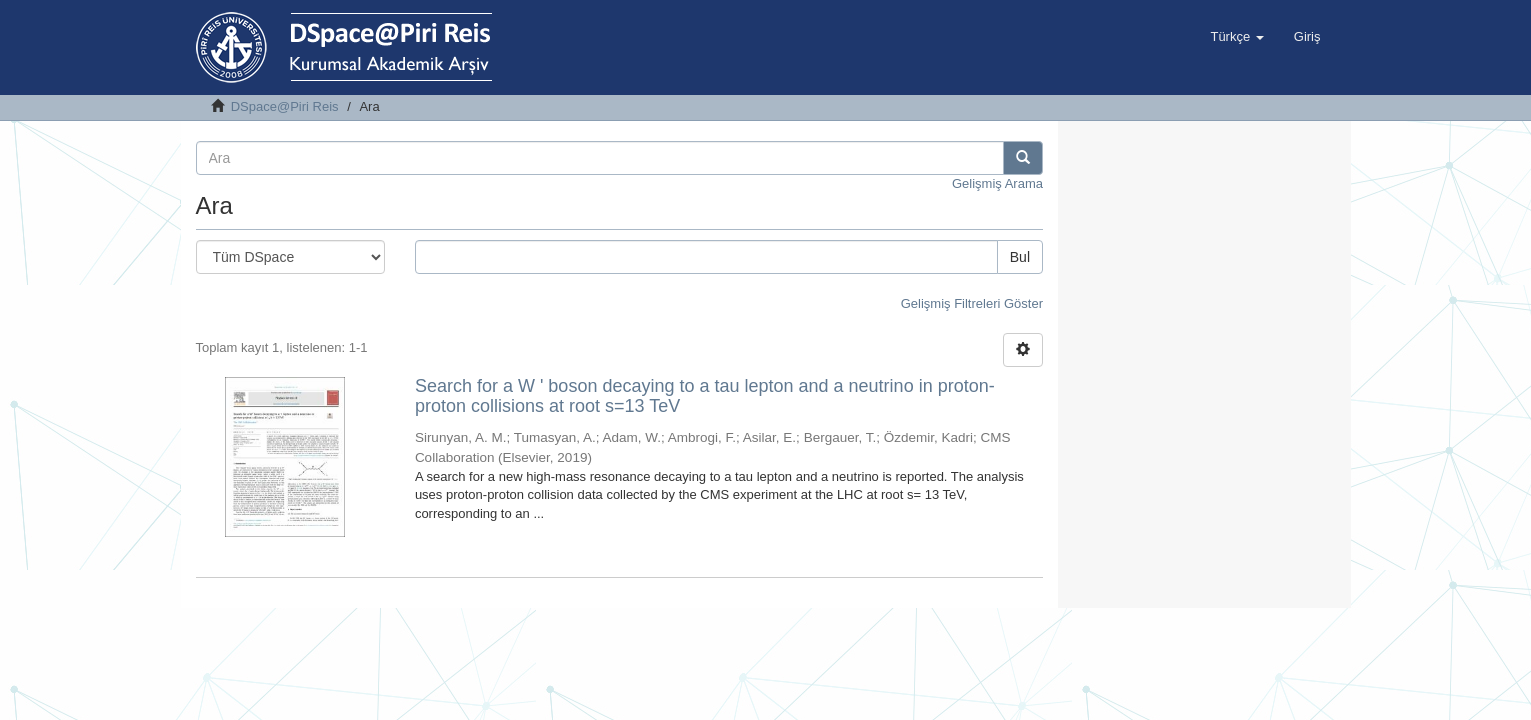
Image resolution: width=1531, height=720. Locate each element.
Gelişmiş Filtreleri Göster (972, 303)
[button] (1236, 37)
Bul (1020, 257)
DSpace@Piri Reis (285, 106)
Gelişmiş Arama (997, 183)
